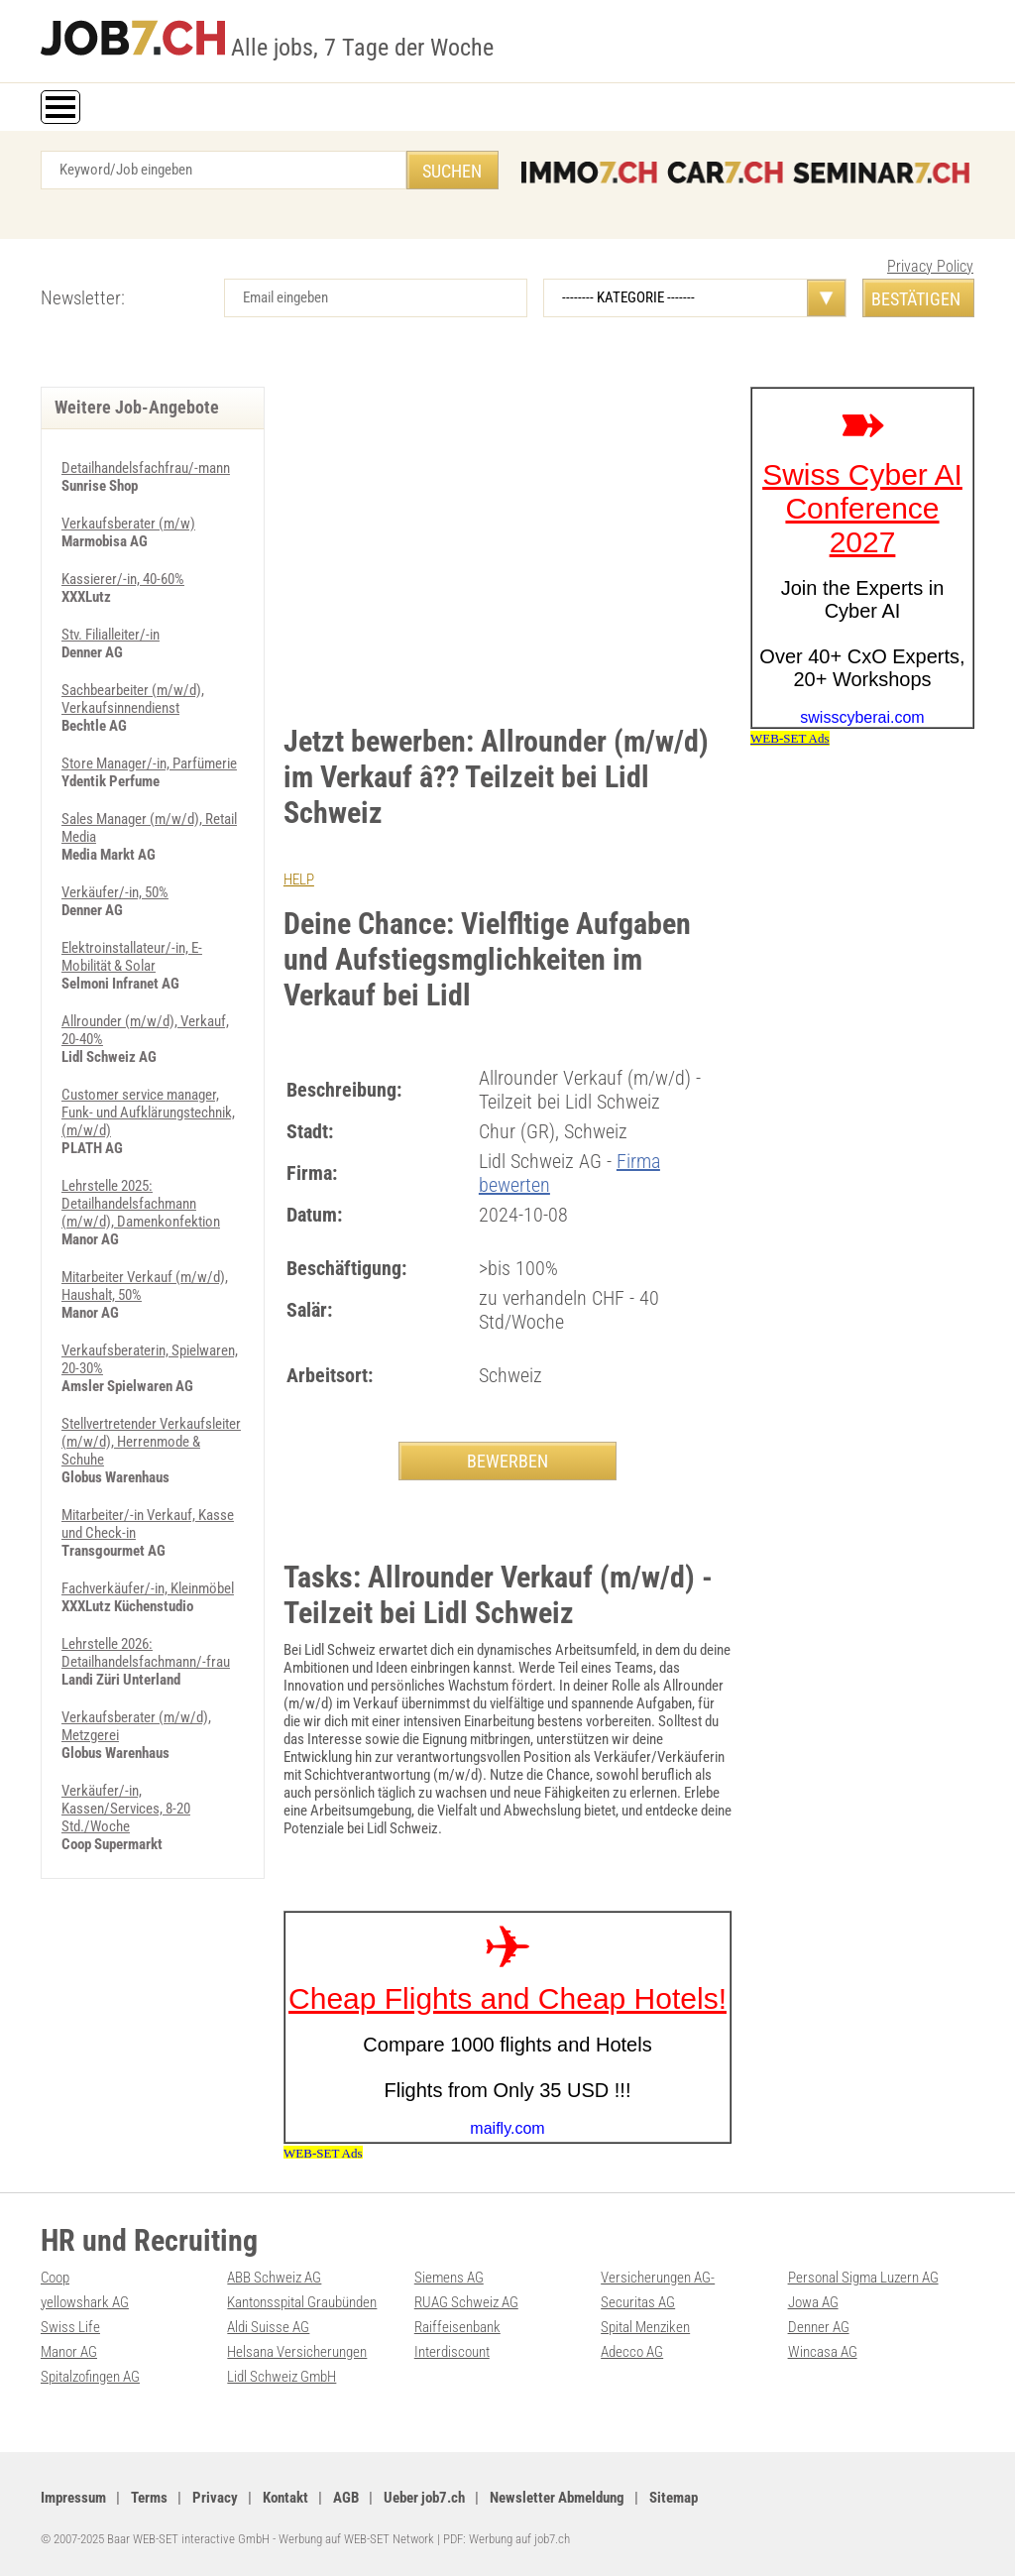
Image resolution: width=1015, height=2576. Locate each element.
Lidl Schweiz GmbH (281, 2377)
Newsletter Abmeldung (557, 2498)
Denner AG (818, 2327)
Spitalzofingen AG (90, 2377)
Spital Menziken (645, 2327)
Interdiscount (452, 2352)
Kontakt (285, 2498)
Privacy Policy (930, 266)
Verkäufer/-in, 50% (115, 892)
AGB (346, 2498)
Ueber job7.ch (424, 2498)
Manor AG (69, 2352)
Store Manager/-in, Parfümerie (149, 763)
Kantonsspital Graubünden (302, 2302)
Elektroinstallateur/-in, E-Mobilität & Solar (131, 957)
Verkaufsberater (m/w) (128, 523)
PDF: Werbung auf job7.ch (506, 2538)
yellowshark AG (85, 2302)
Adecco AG (632, 2352)
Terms (149, 2498)
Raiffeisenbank (457, 2327)
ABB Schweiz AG (274, 2277)
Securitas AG (638, 2302)
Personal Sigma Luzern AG (863, 2277)
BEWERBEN (507, 1461)
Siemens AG (449, 2277)
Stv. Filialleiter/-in (110, 635)
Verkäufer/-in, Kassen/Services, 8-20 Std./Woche (125, 1808)
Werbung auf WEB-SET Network (356, 2538)
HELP (298, 879)
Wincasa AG (822, 2352)
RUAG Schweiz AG (466, 2302)
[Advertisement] (507, 535)
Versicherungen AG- (658, 2277)
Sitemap (673, 2498)
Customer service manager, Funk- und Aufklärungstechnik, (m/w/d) (148, 1112)
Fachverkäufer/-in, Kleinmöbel (147, 1588)
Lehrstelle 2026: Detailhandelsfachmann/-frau (145, 1653)
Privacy (215, 2498)
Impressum (73, 2498)
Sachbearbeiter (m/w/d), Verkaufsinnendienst (132, 699)
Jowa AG (813, 2302)
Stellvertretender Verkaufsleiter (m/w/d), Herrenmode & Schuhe (151, 1441)
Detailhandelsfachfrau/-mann (145, 468)
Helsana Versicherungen (297, 2352)
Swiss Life (70, 2327)
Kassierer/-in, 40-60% (122, 579)
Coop (55, 2277)
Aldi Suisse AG (268, 2327)
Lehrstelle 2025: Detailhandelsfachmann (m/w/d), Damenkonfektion (140, 1203)
